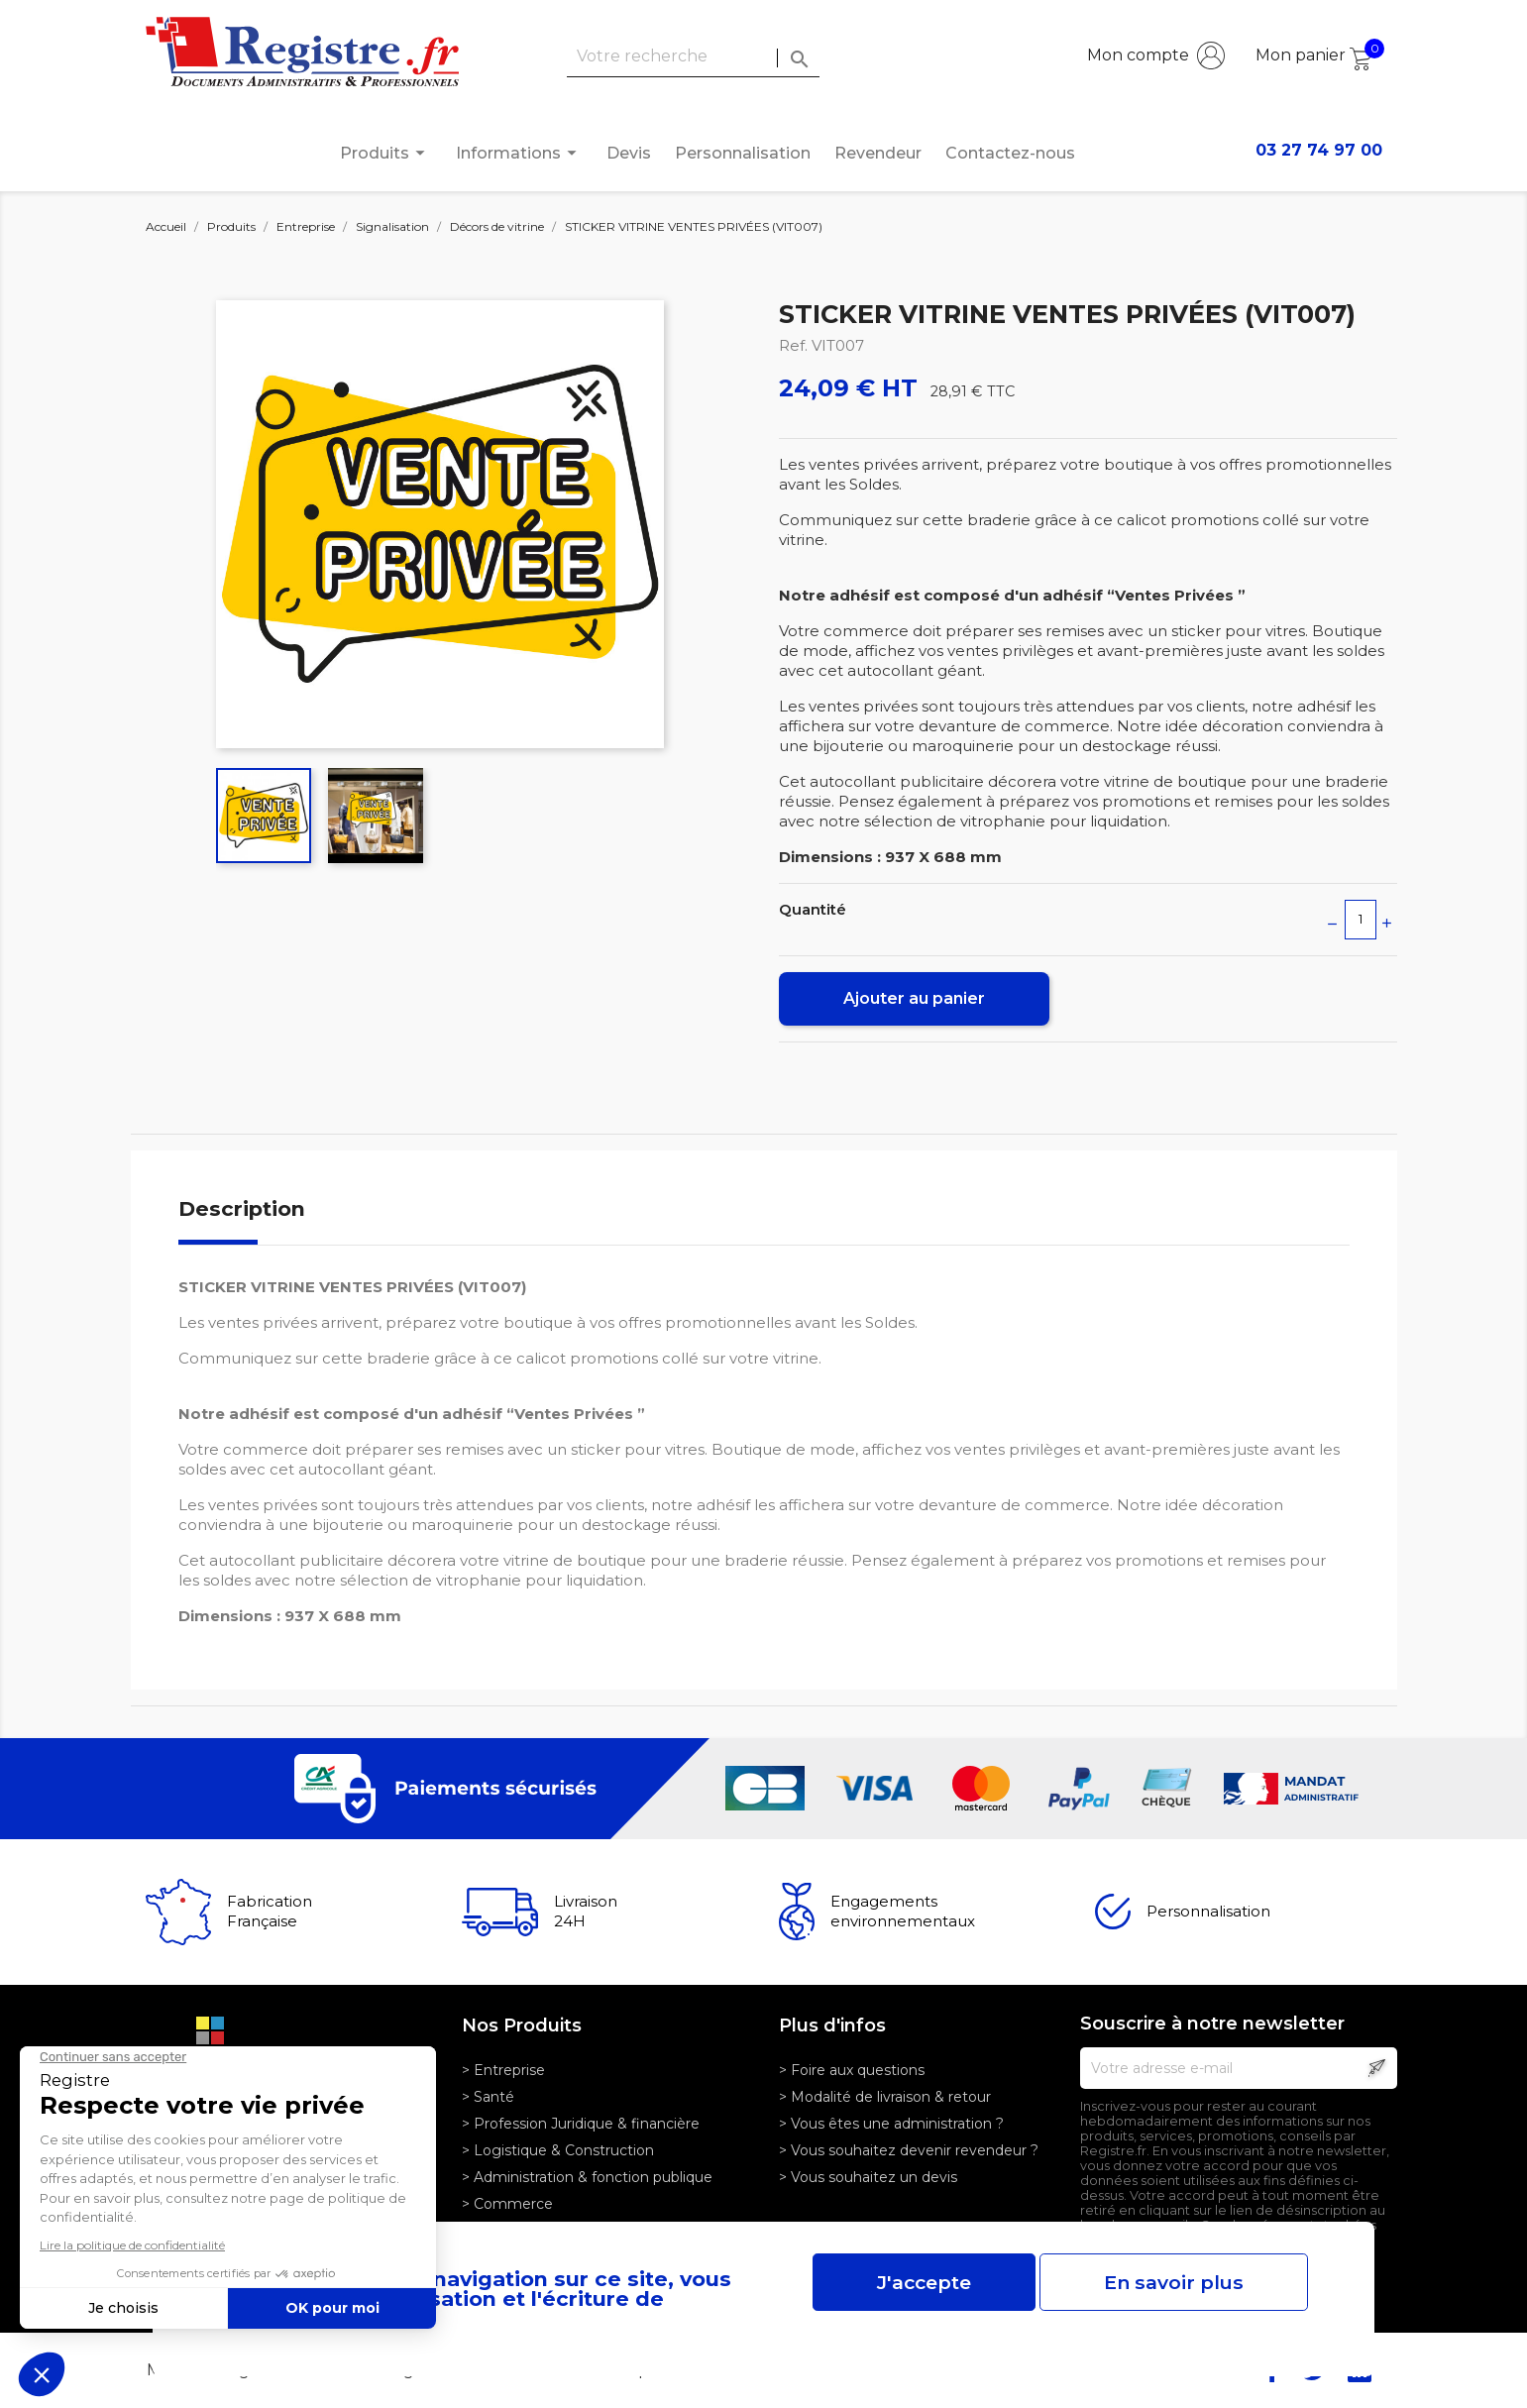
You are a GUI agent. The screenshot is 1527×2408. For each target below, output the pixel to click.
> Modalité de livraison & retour (885, 2097)
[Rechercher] (693, 57)
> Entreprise (503, 2070)
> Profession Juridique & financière (581, 2124)
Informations (519, 153)
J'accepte (924, 2282)
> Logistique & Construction (558, 2150)
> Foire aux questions (852, 2070)
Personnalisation (743, 153)
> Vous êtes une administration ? (891, 2124)
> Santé (488, 2097)
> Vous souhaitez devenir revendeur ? (908, 2150)
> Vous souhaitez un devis (868, 2177)
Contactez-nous (1010, 153)
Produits (385, 153)
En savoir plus (1174, 2282)
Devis (628, 153)
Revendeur (878, 153)
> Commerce (507, 2204)
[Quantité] (1360, 919)
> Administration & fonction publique (587, 2177)
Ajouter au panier (914, 998)
